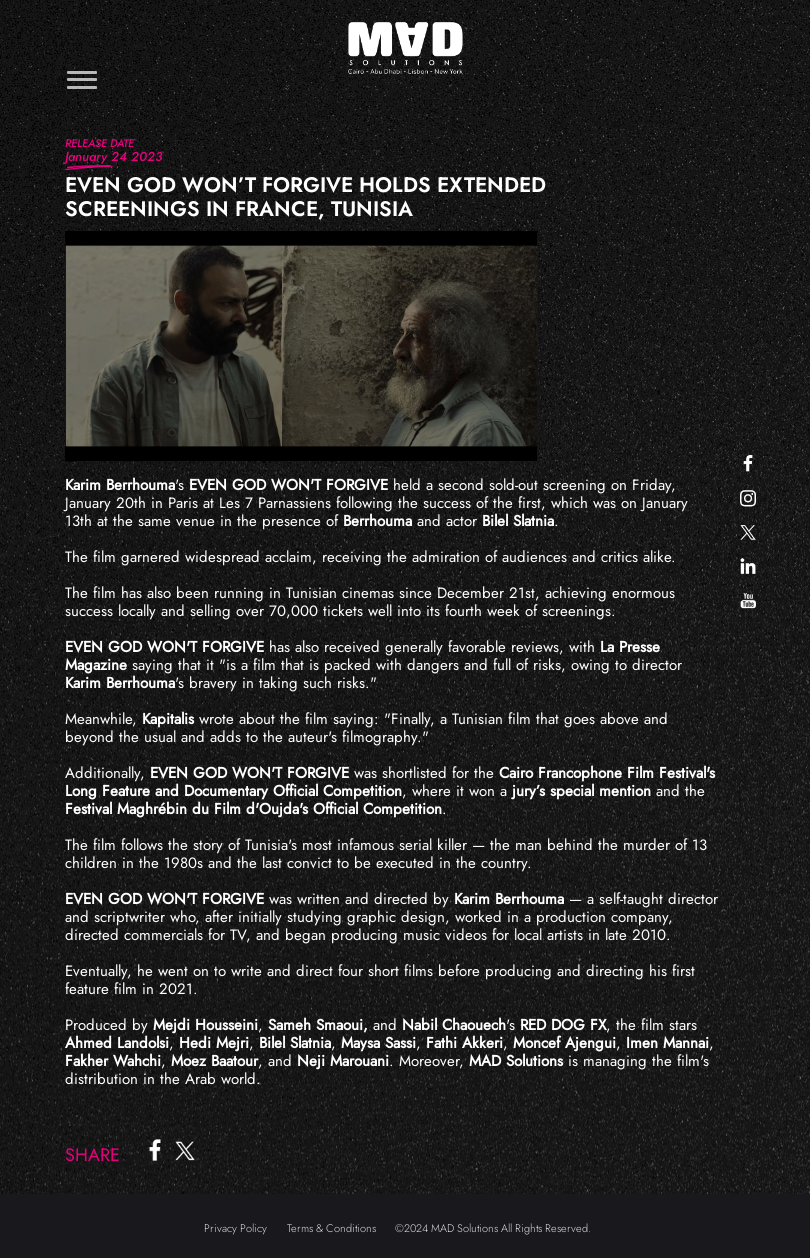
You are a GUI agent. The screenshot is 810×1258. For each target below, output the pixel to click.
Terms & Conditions (331, 1228)
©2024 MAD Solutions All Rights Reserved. (493, 1228)
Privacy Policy (235, 1228)
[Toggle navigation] (82, 79)
